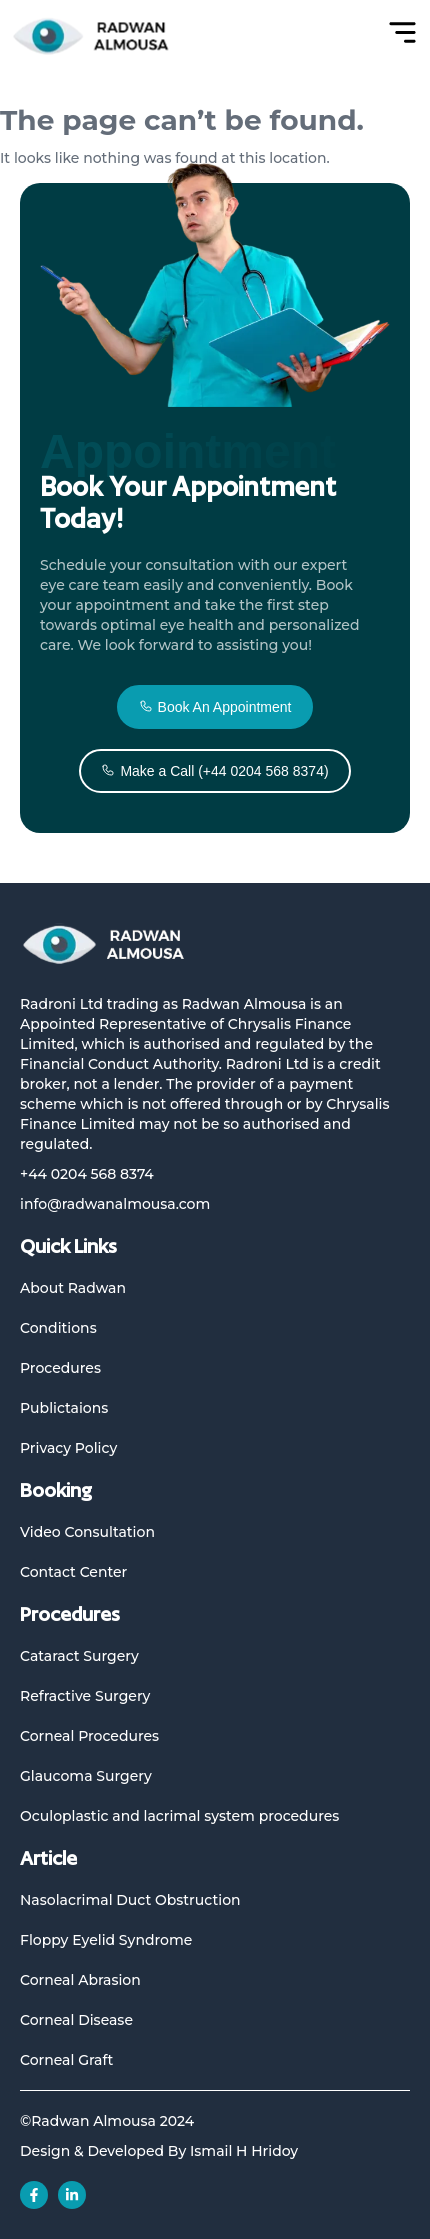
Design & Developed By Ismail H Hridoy (159, 2151)
